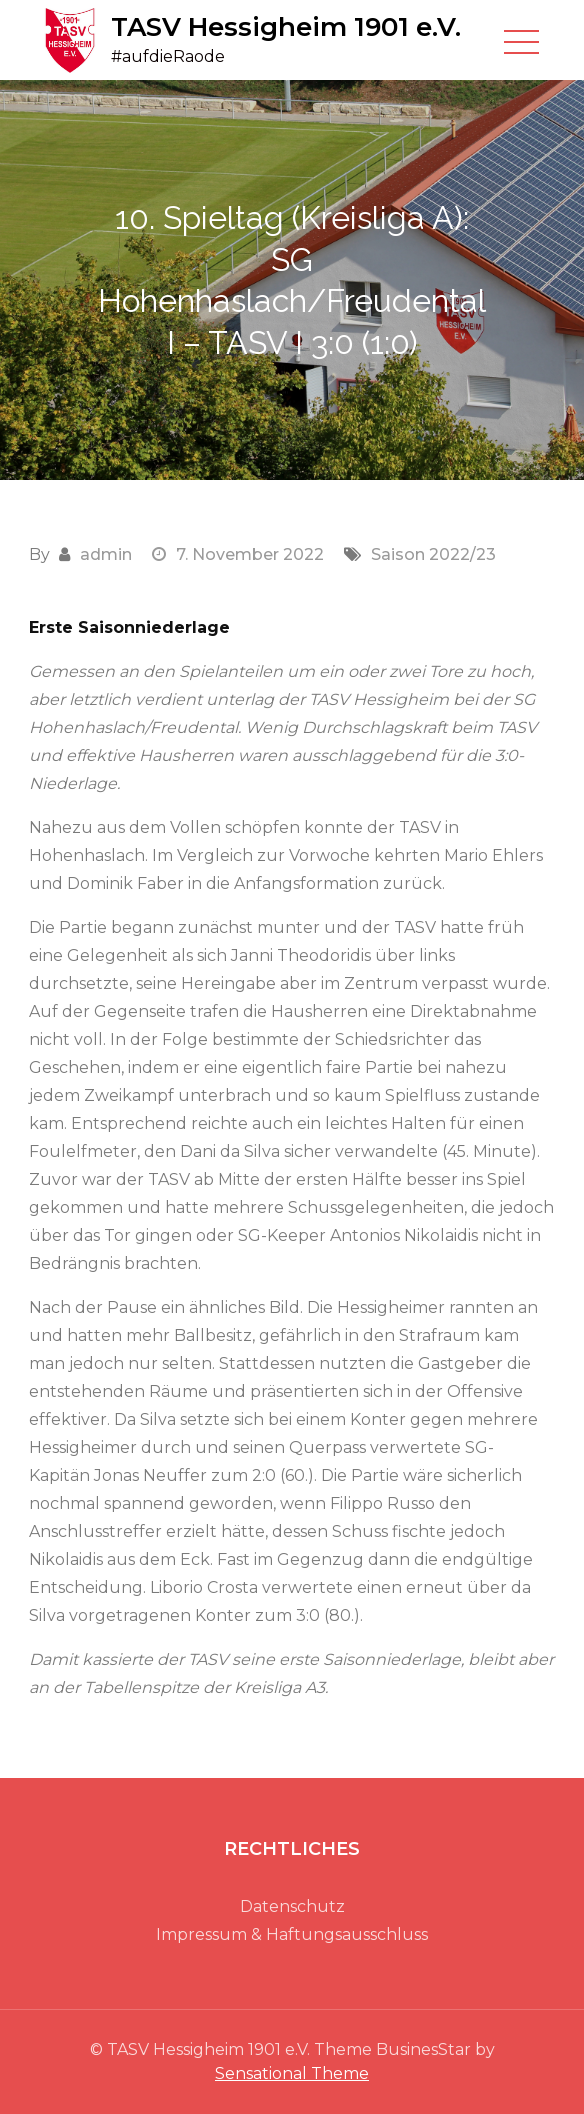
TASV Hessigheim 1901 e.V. (286, 27)
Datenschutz (292, 1906)
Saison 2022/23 (433, 554)
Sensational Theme (292, 2073)
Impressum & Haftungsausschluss (292, 1934)
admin (106, 554)
